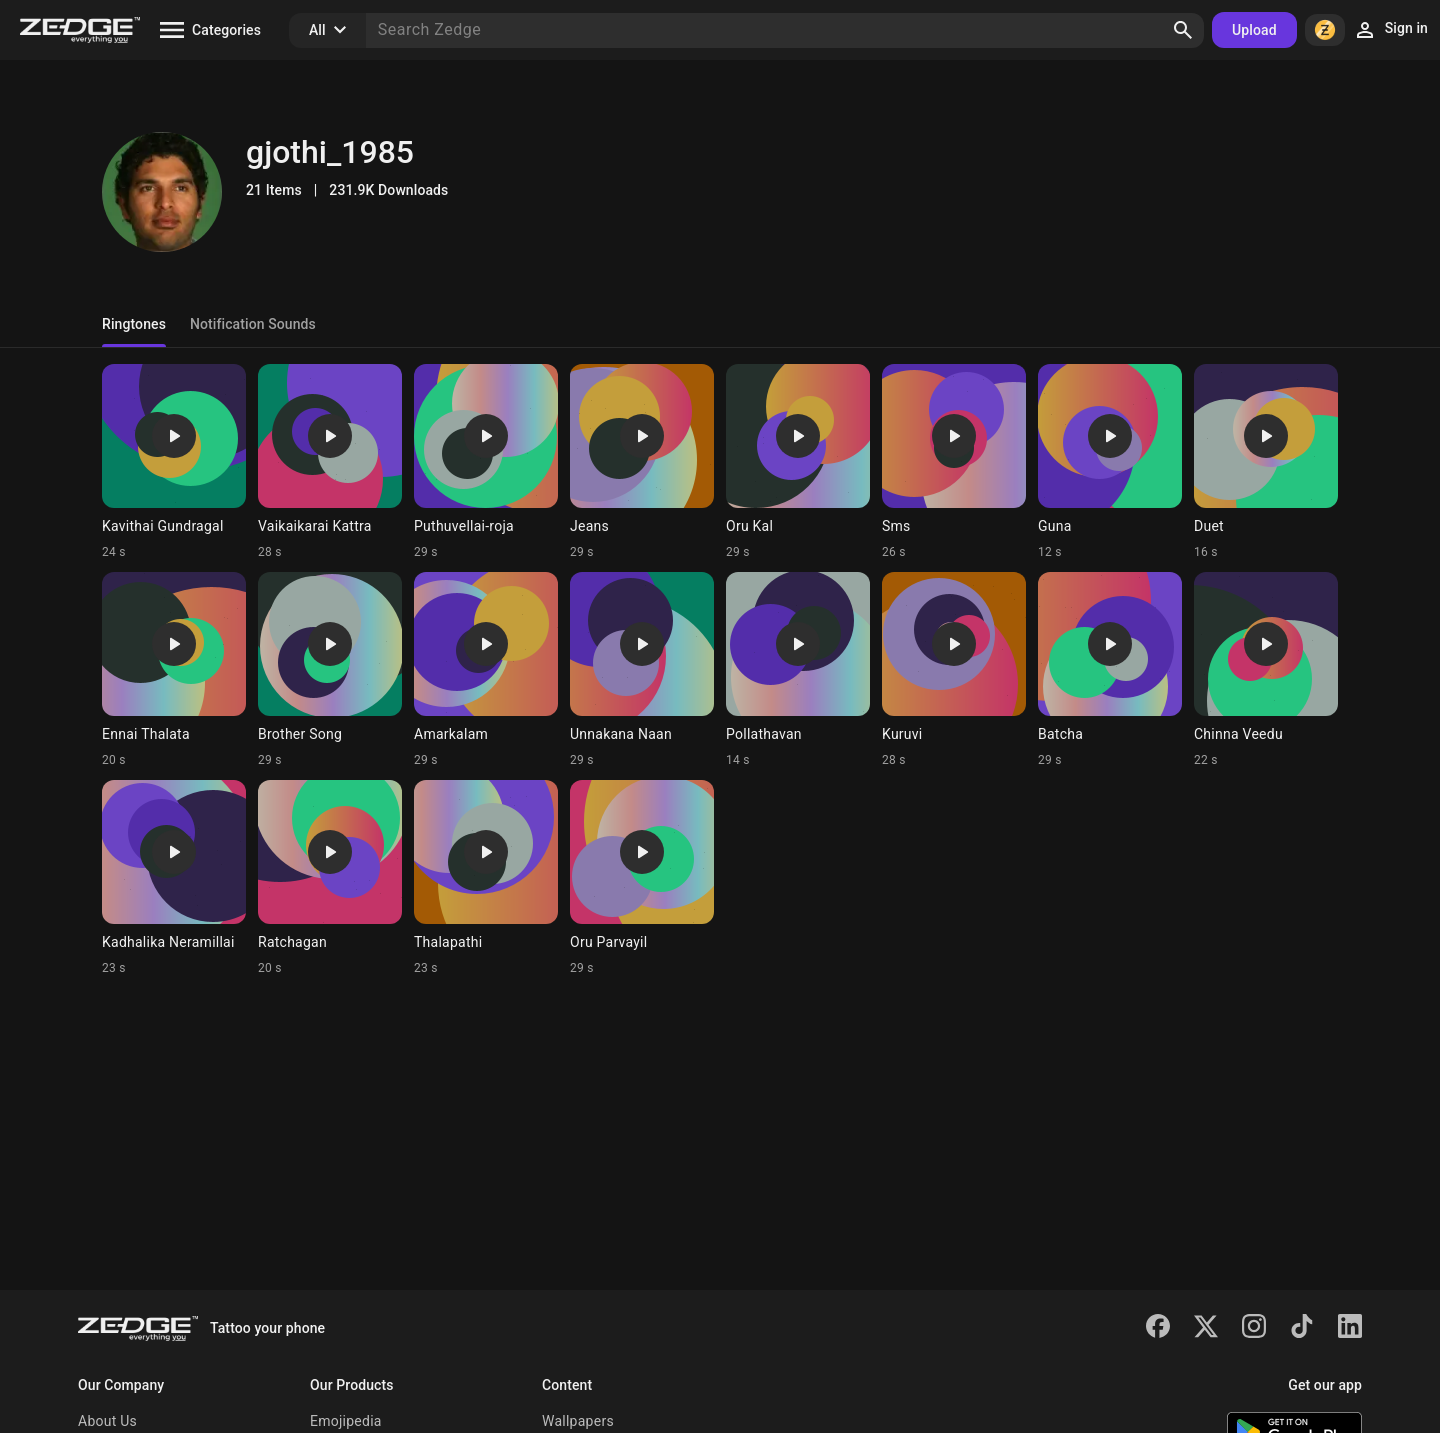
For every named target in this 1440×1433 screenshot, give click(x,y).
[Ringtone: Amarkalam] (486, 670)
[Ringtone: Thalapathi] (486, 878)
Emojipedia (346, 1421)
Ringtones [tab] (134, 324)
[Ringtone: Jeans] (642, 462)
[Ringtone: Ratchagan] (330, 878)
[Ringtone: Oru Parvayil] (642, 878)
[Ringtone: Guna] (1110, 462)
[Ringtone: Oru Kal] (798, 462)
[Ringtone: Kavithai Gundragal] (174, 462)
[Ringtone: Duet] (1266, 462)
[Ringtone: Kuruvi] (954, 670)
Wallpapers (578, 1421)
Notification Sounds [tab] (253, 324)
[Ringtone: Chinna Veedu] (1266, 670)
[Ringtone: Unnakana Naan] (642, 670)
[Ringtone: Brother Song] (330, 670)
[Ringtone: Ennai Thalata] (174, 670)
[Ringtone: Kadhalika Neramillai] (174, 878)
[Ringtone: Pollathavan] (798, 670)
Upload (1254, 30)
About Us (107, 1421)
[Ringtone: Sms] (954, 462)
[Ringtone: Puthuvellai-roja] (486, 462)
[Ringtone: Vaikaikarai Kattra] (330, 462)
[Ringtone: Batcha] (1110, 670)
